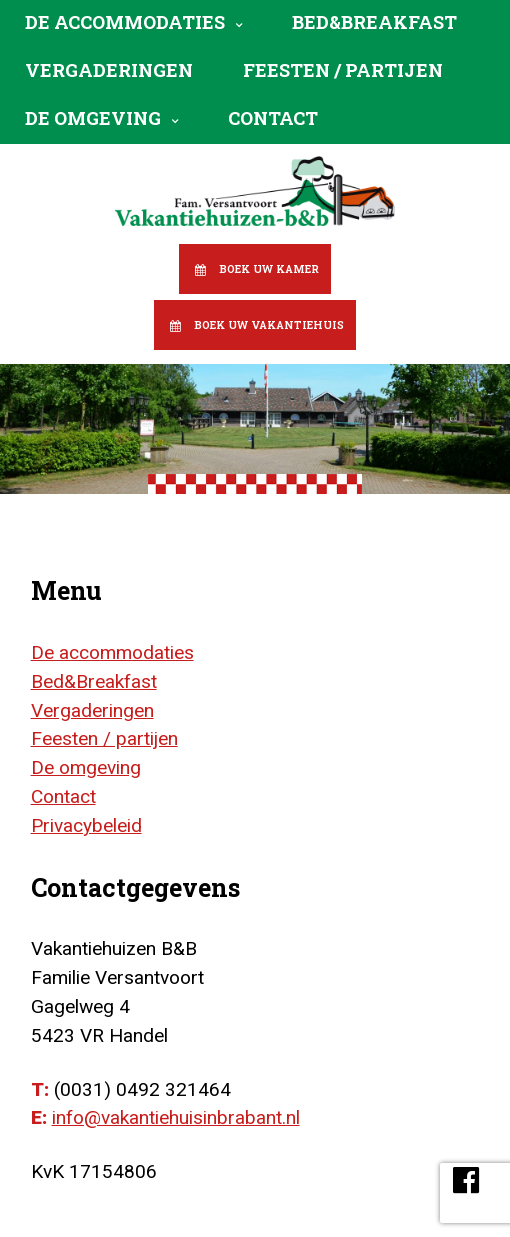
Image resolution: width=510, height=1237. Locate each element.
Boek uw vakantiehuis (269, 325)
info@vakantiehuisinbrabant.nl (176, 1117)
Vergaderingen (109, 70)
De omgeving (93, 118)
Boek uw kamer (269, 269)
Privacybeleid (86, 825)
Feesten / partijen (343, 70)
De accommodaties (125, 22)
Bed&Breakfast (374, 22)
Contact (273, 118)
